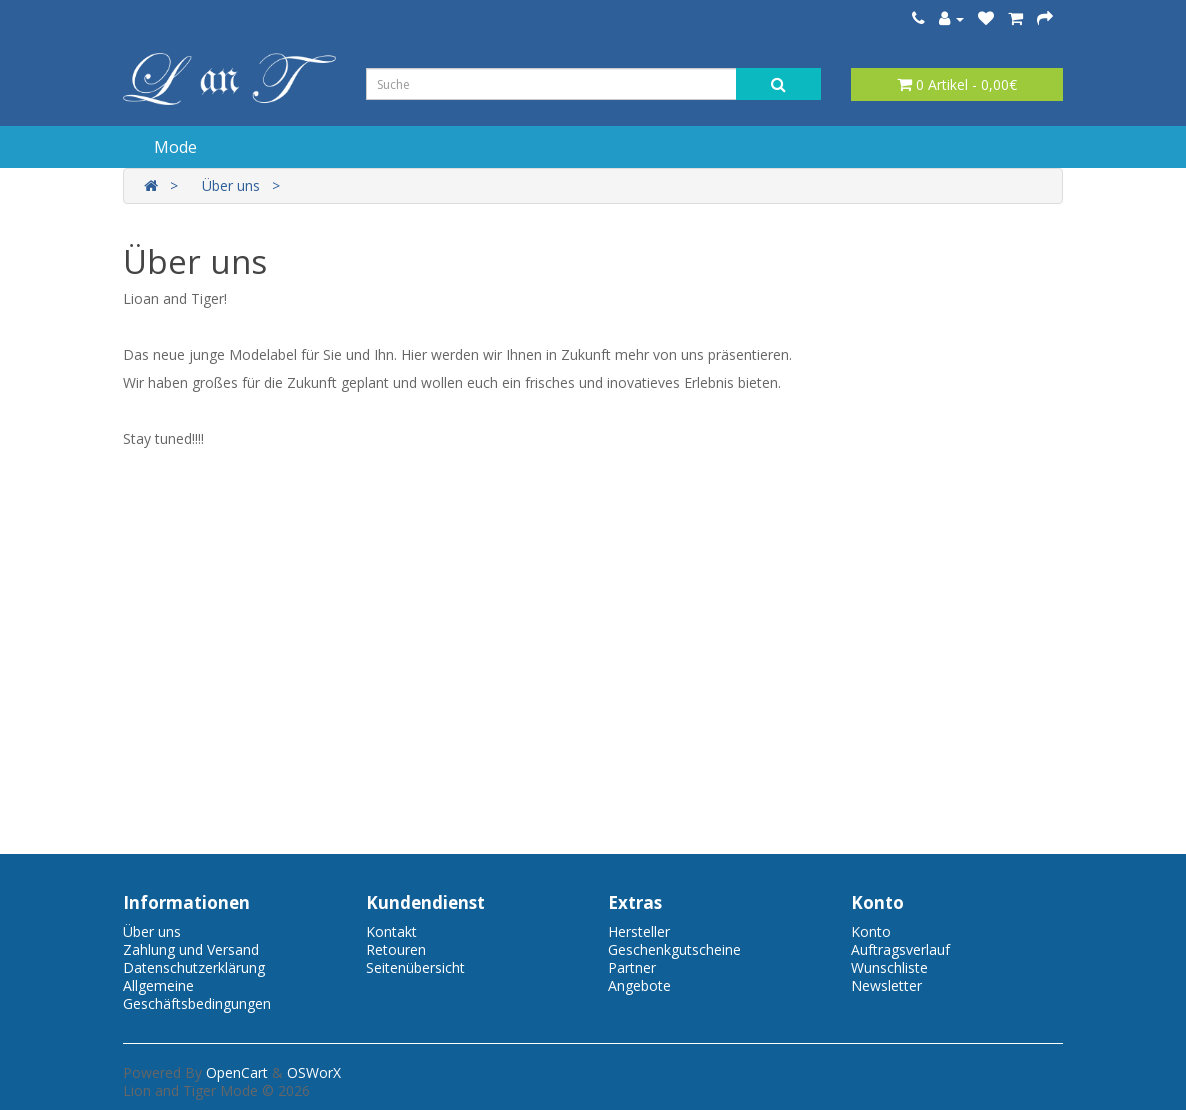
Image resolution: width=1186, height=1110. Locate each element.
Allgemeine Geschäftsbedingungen (197, 994)
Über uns (231, 185)
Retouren (396, 949)
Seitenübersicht (415, 967)
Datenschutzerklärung (194, 967)
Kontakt (391, 931)
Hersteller (639, 931)
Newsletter (886, 985)
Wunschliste (889, 967)
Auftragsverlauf (900, 949)
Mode (175, 147)
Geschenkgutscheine (674, 949)
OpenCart (237, 1072)
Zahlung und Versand (191, 949)
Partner (632, 967)
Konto (871, 931)
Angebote (639, 985)
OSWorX (314, 1072)
